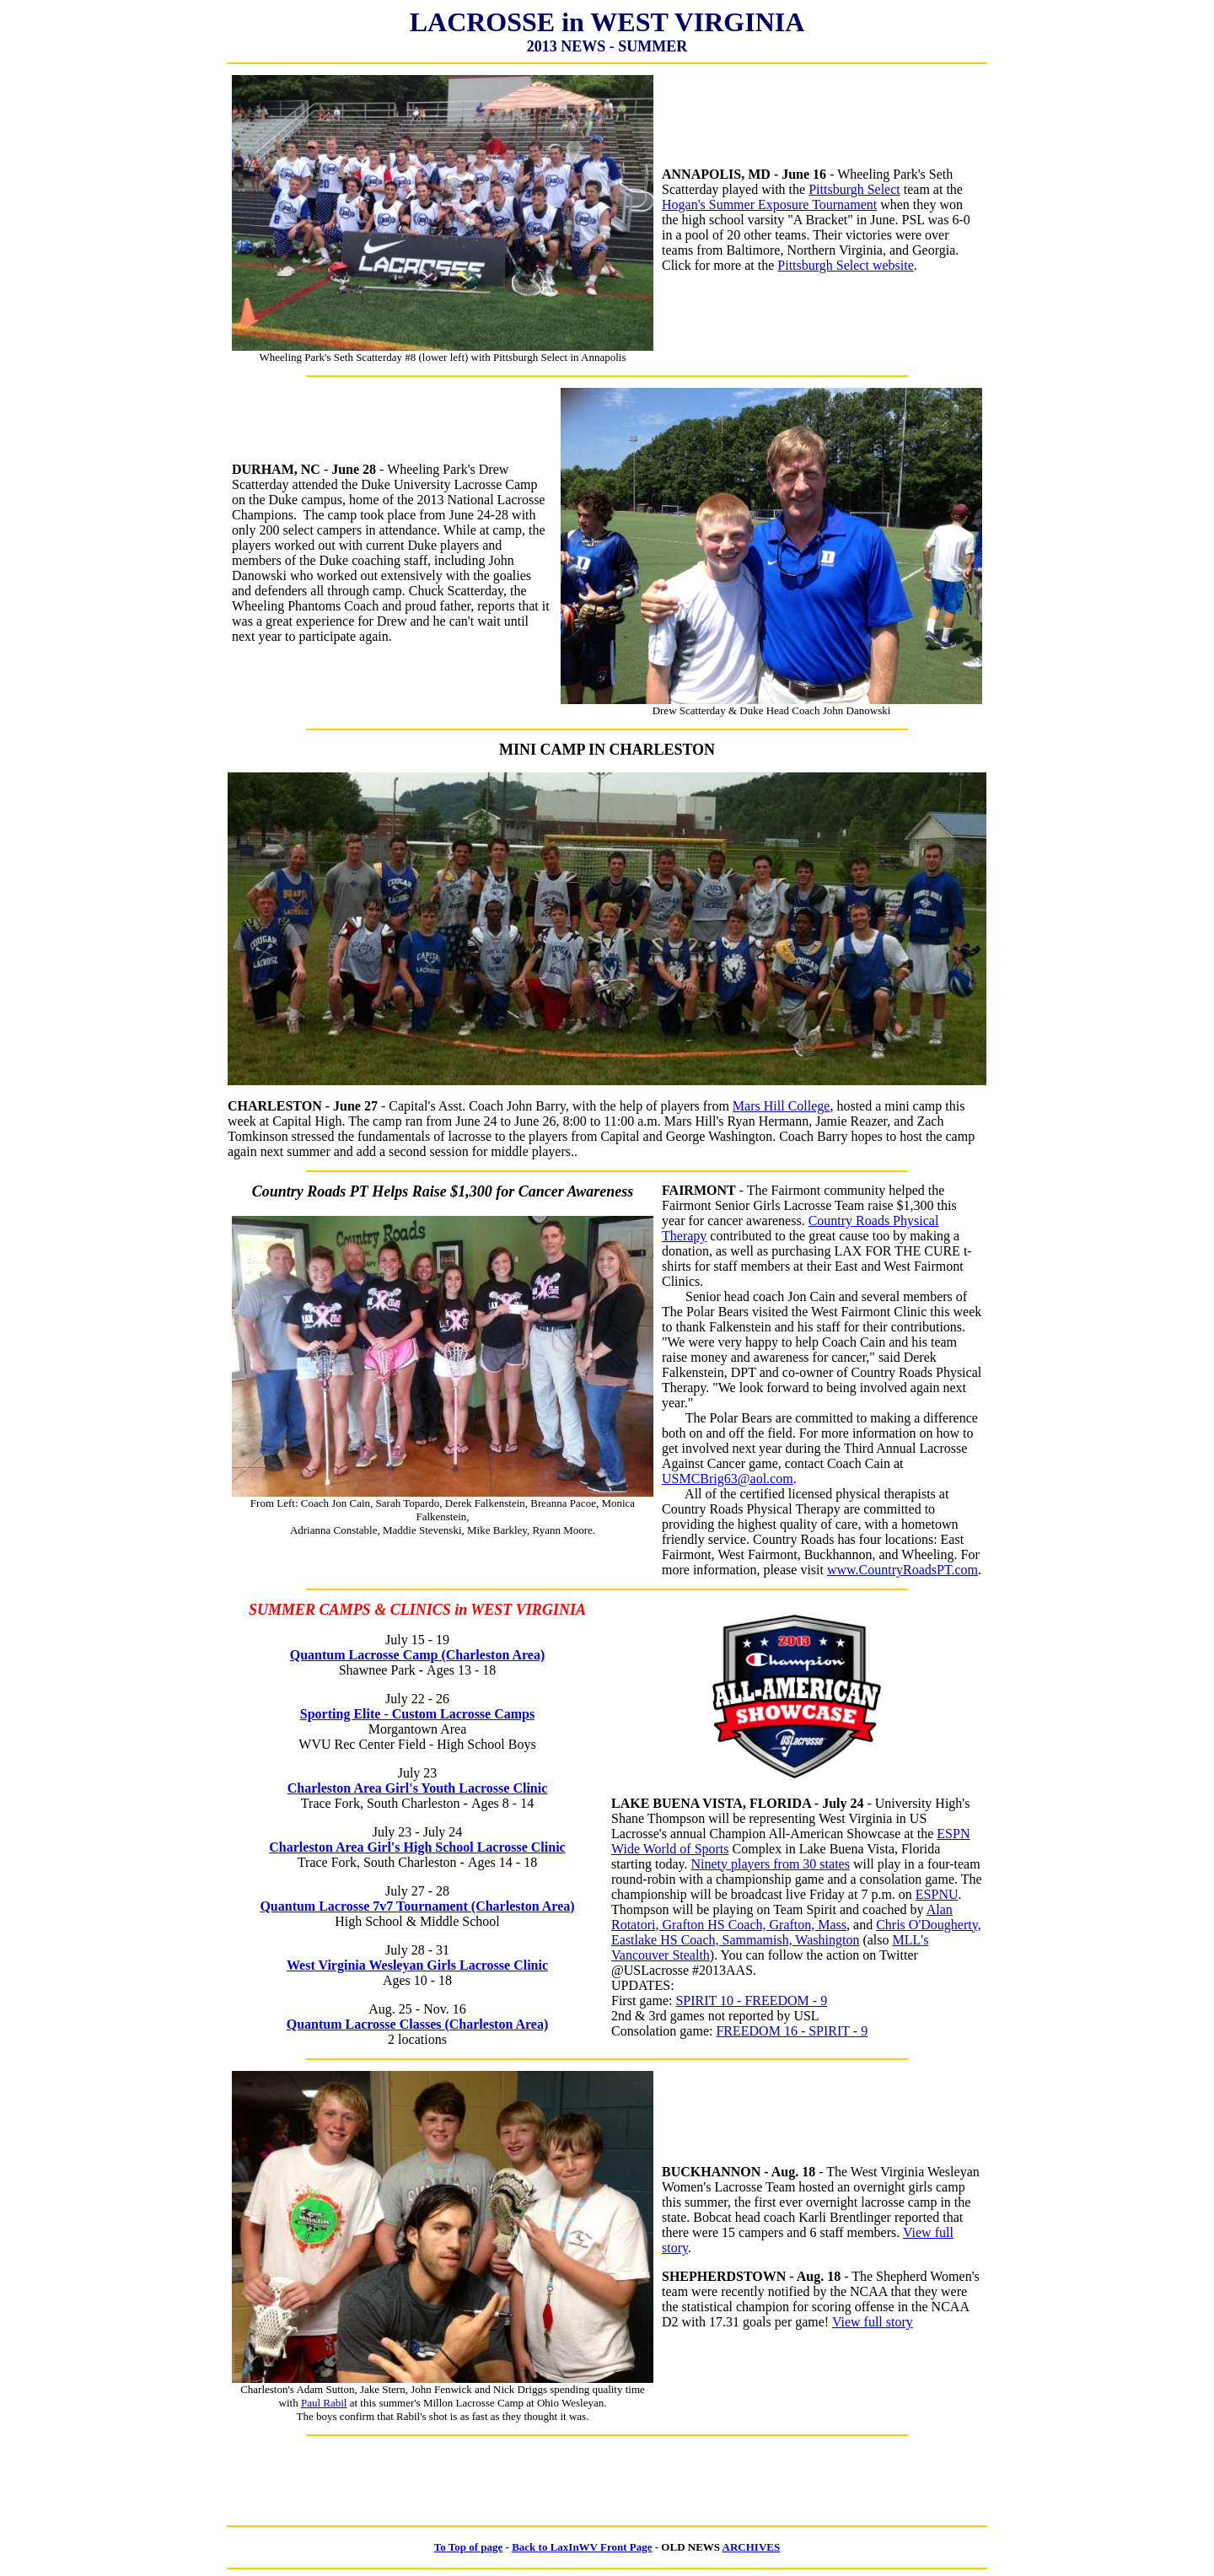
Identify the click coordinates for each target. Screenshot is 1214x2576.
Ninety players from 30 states (770, 1864)
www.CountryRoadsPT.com (902, 1569)
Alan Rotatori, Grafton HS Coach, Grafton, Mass (782, 1917)
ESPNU (937, 1894)
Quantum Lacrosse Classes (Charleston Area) (418, 2024)
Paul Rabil (324, 2402)
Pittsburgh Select (854, 189)
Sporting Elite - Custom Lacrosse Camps (417, 1714)
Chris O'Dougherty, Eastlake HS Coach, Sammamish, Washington (796, 1932)
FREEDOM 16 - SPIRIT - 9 (792, 2031)
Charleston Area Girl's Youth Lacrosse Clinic (417, 1788)
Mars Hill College (781, 1106)
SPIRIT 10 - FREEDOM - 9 (751, 2000)
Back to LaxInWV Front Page (582, 2547)
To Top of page (468, 2547)
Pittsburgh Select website (845, 265)
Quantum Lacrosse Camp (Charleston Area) (417, 1655)
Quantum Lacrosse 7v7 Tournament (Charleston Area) (417, 1906)
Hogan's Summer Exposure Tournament (769, 204)
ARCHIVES (751, 2547)
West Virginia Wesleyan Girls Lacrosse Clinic (417, 1965)
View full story (872, 2322)
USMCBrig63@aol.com (727, 1478)
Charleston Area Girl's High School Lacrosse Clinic (417, 1847)
